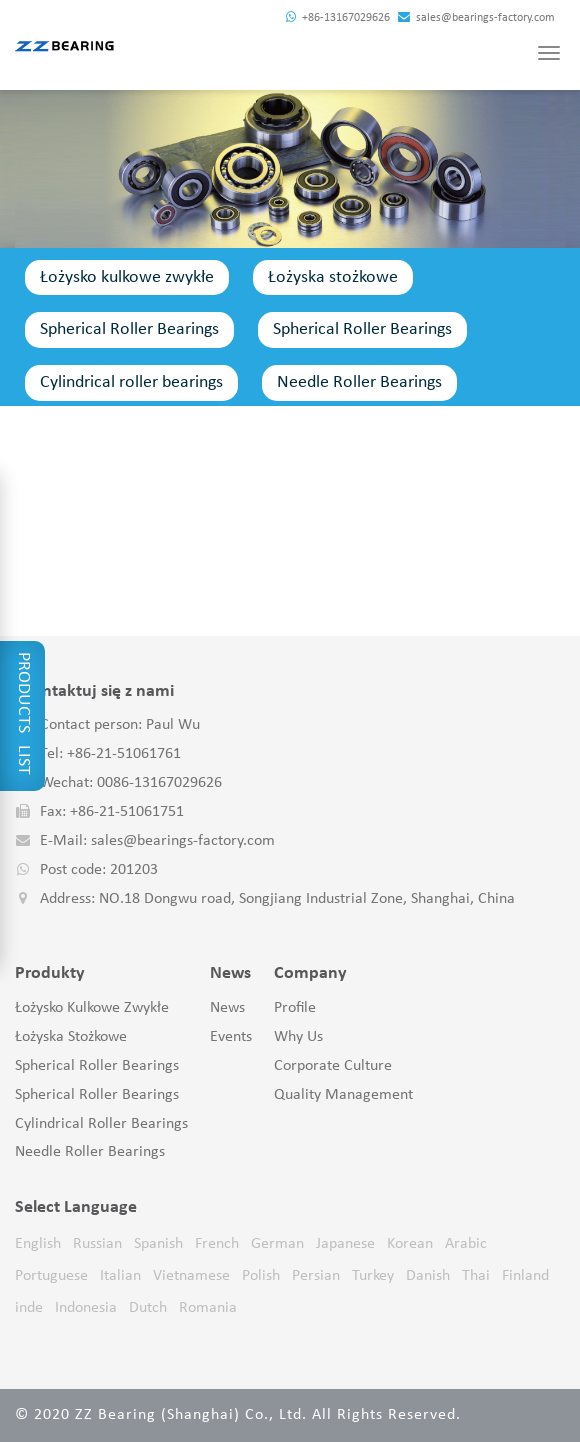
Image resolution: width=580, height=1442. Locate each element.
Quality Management (343, 1095)
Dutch (148, 1308)
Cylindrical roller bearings (131, 382)
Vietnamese (191, 1276)
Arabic (466, 1244)
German (277, 1244)
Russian (97, 1244)
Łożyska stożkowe (333, 277)
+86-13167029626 (338, 18)
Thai (476, 1276)
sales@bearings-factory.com (476, 18)
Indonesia (86, 1308)
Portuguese (51, 1276)
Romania (208, 1308)
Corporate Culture (333, 1066)
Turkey (373, 1276)
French (217, 1244)
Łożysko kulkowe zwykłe (127, 277)
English (38, 1244)
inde (29, 1308)
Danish (428, 1276)
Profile (295, 1008)
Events (231, 1037)
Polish (261, 1276)
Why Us (298, 1037)
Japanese (345, 1244)
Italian (120, 1276)
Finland (525, 1276)
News (227, 1008)
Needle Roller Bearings (359, 382)
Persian (316, 1276)
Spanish (158, 1244)
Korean (410, 1244)
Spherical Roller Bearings (129, 329)
